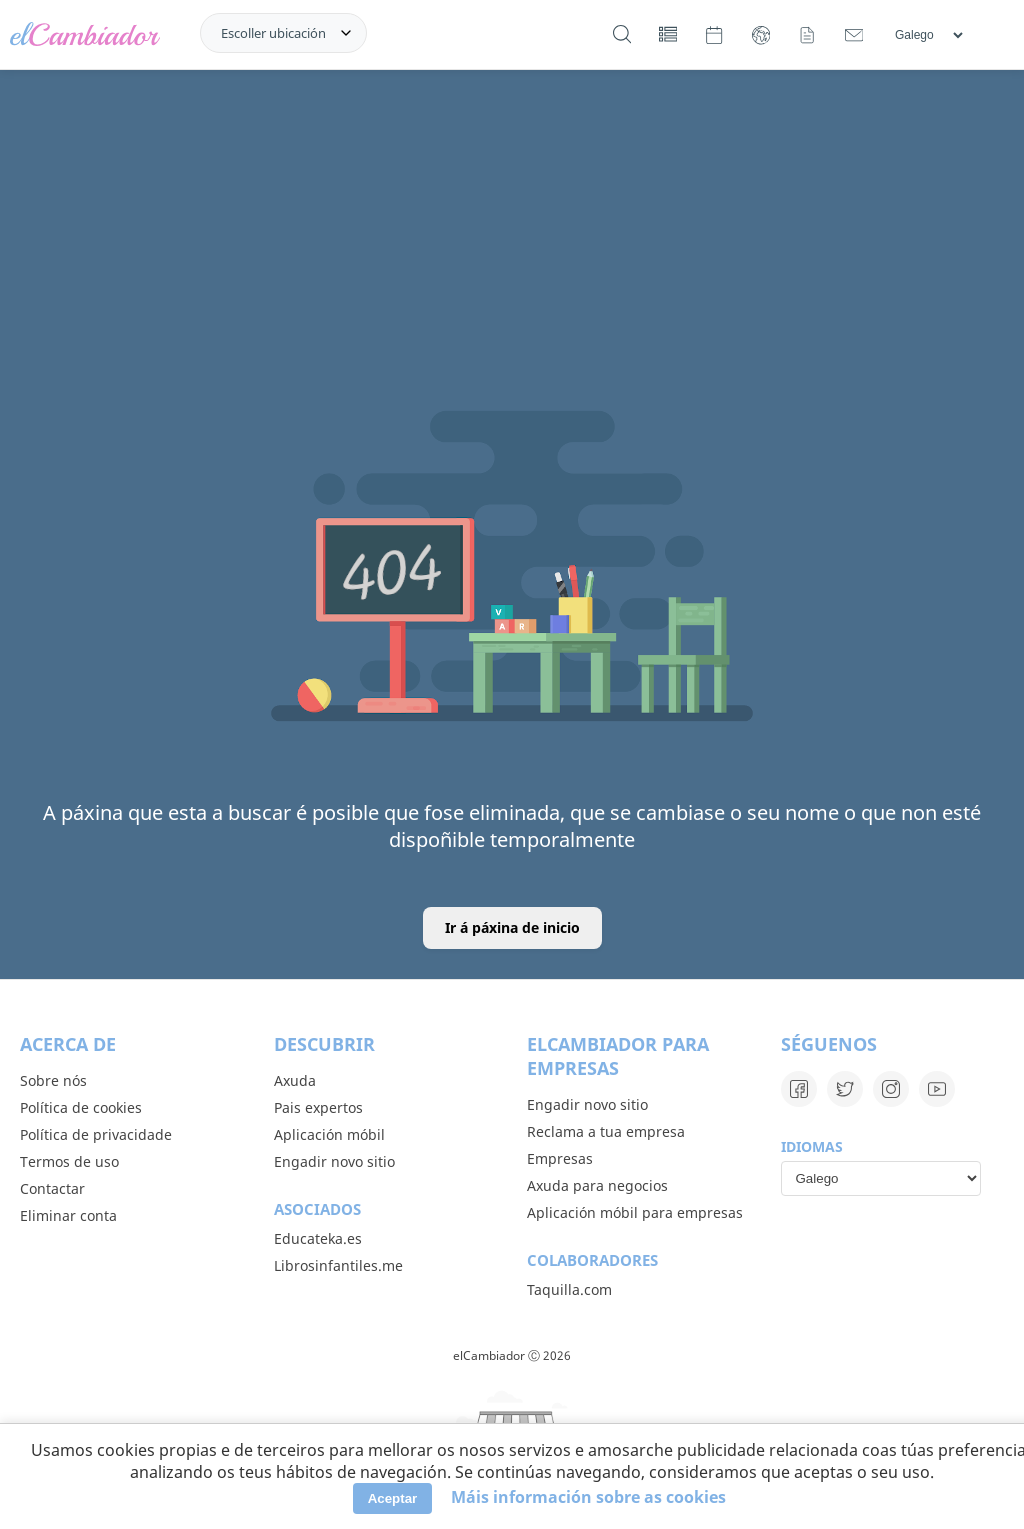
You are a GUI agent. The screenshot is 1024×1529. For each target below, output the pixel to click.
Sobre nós (53, 1080)
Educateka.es (318, 1238)
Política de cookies (81, 1107)
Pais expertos (318, 1107)
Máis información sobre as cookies (588, 1497)
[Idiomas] (928, 35)
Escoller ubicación (273, 33)
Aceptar (393, 1498)
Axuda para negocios (597, 1185)
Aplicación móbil (329, 1134)
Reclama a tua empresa (606, 1131)
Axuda (295, 1080)
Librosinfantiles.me (338, 1265)
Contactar (52, 1188)
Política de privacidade (96, 1134)
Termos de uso (69, 1161)
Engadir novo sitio (334, 1161)
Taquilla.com (569, 1289)
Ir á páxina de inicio (512, 927)
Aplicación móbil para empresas (635, 1212)
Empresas (560, 1158)
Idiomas (812, 1146)
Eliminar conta (68, 1215)
